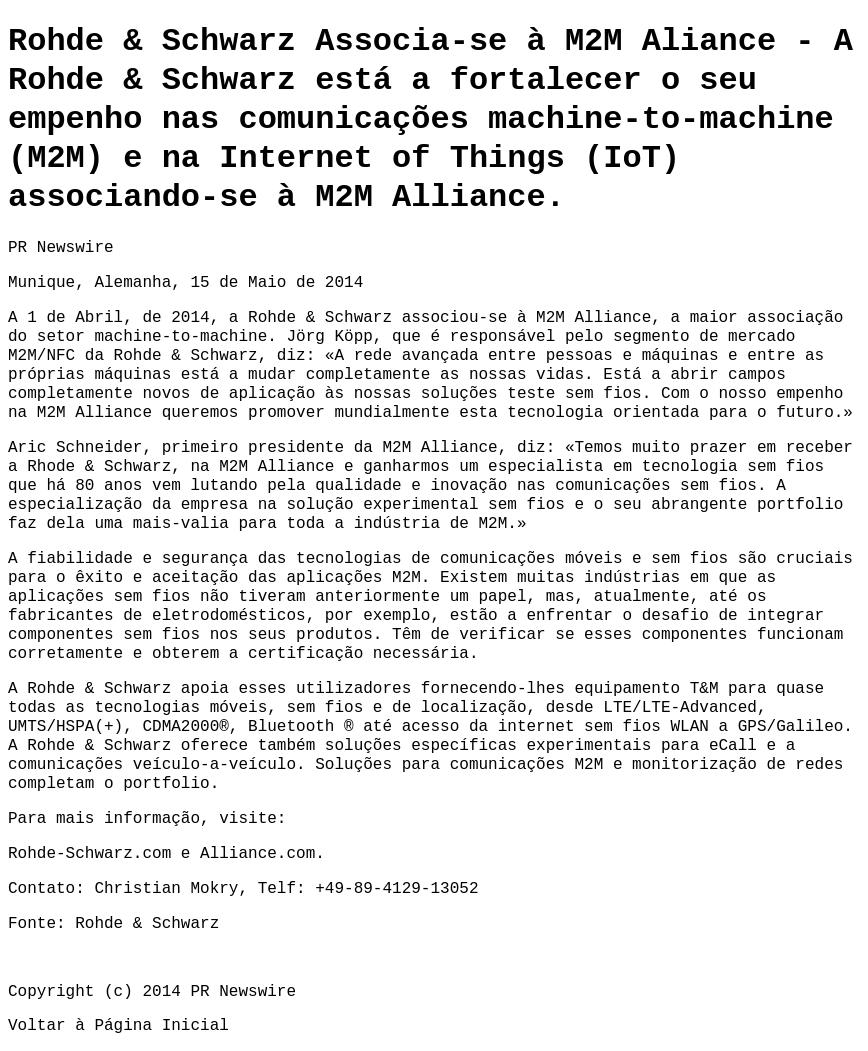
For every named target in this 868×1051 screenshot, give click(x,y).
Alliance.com (257, 854)
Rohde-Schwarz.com (89, 854)
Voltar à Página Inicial (118, 1026)
